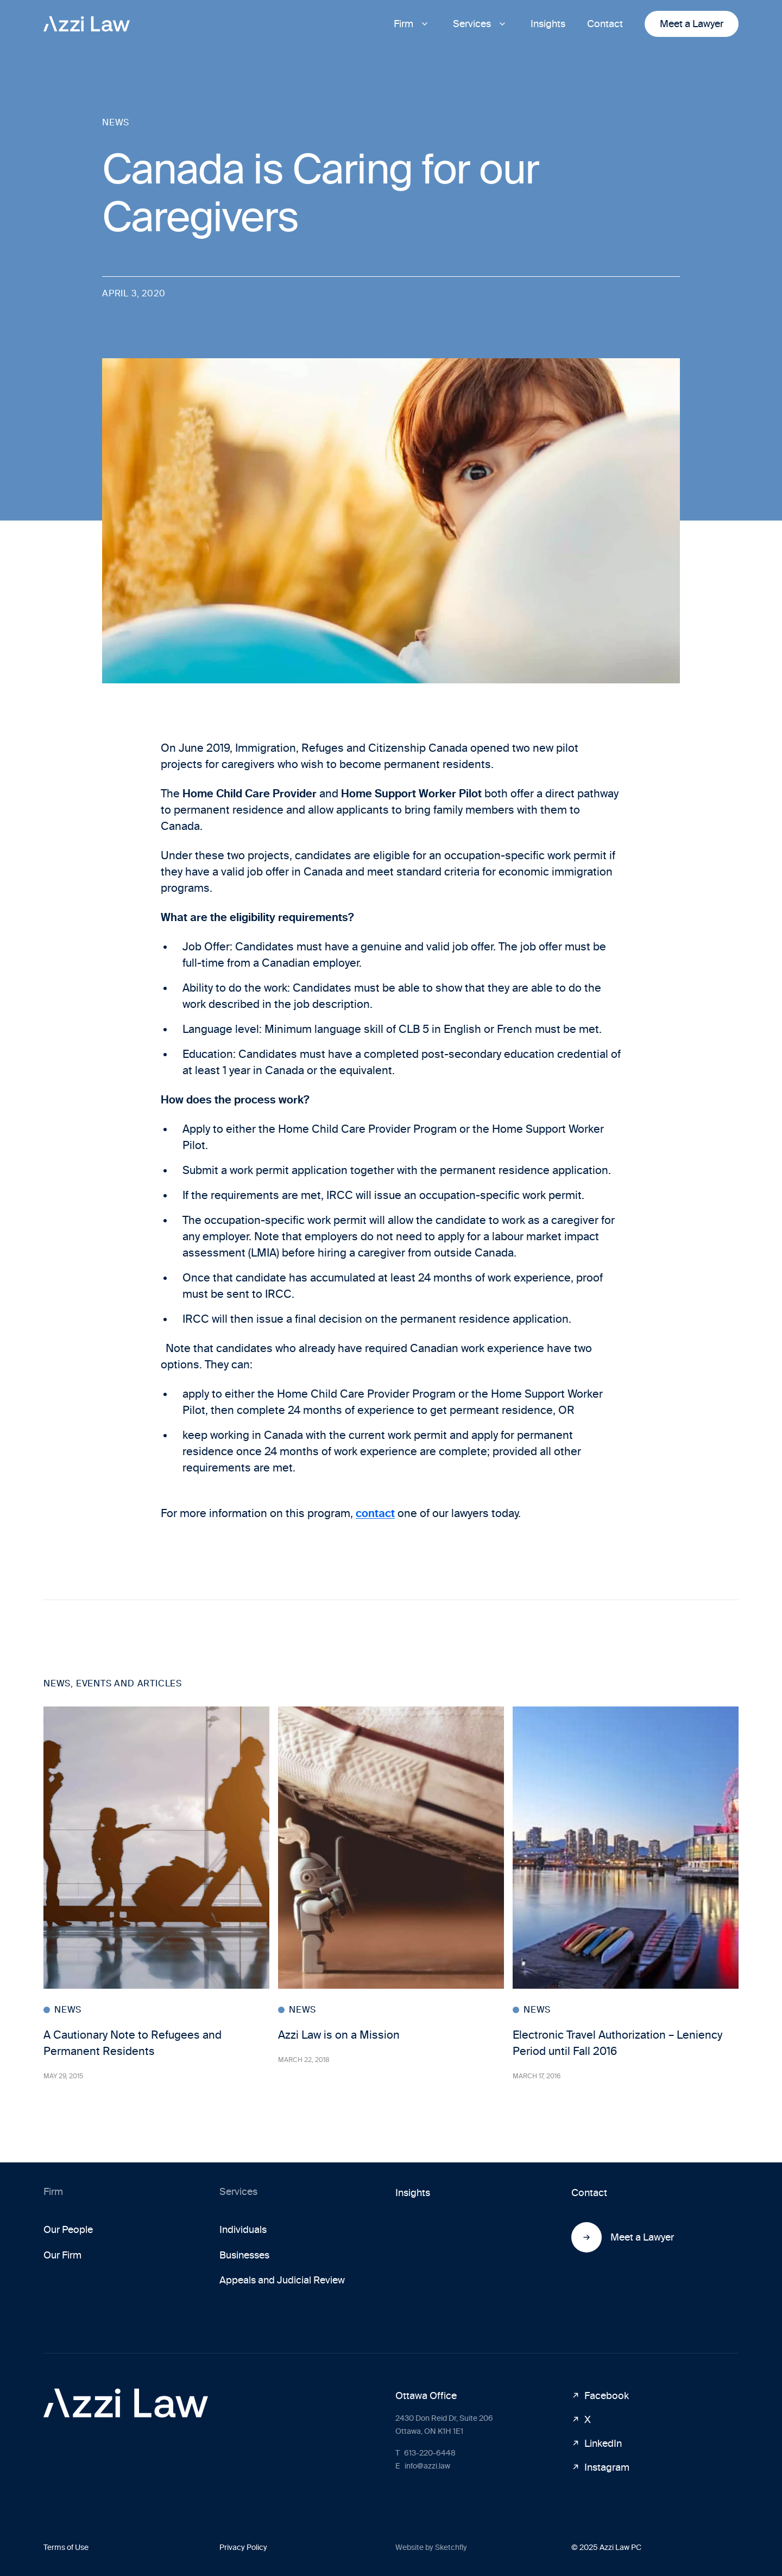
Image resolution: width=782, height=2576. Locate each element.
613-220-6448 (425, 2453)
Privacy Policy (243, 2547)
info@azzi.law (422, 2466)
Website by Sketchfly (431, 2547)
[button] (412, 24)
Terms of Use (66, 2547)
